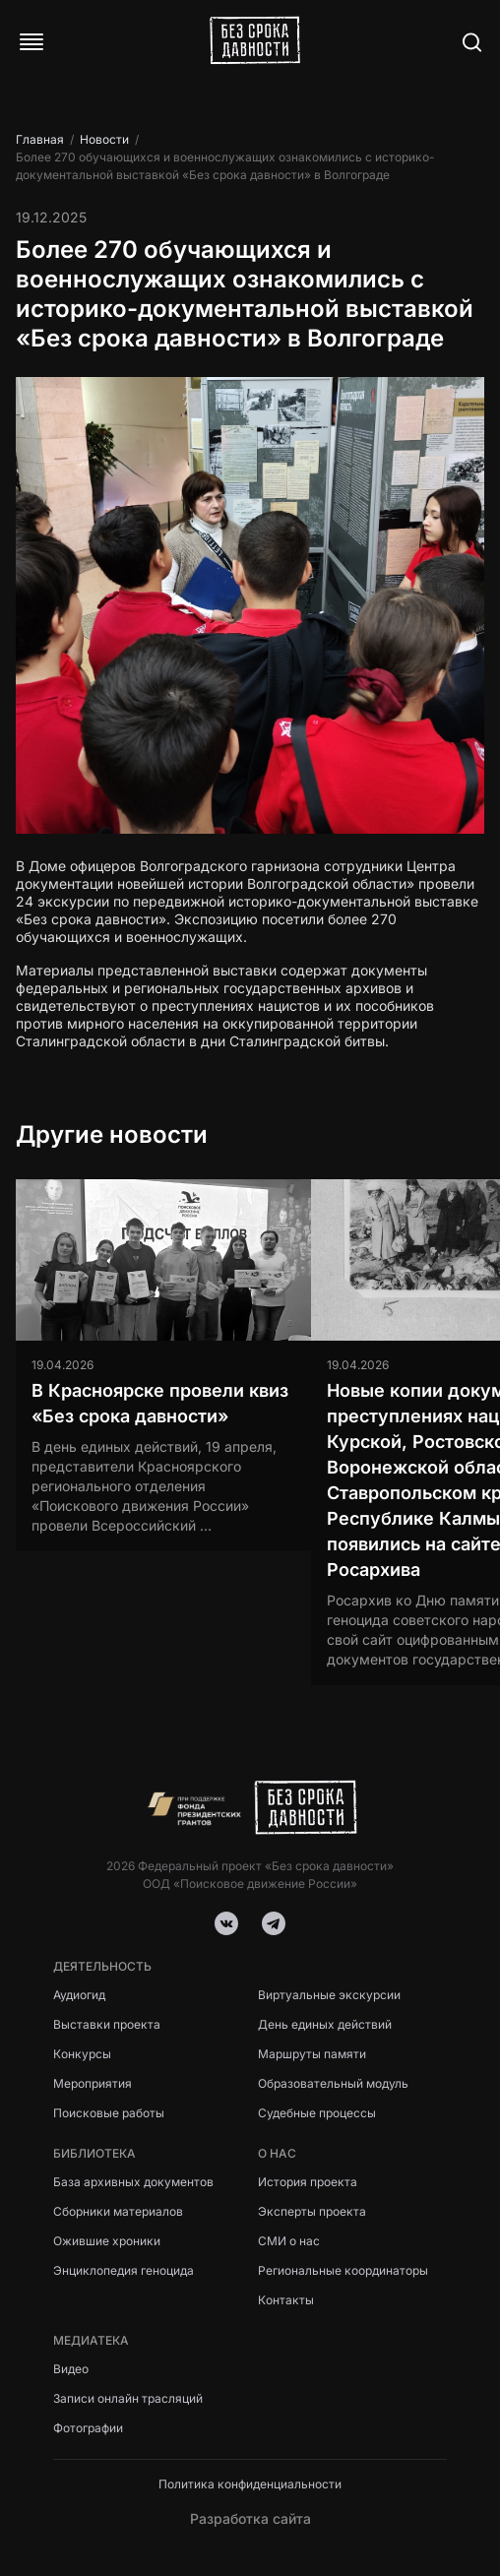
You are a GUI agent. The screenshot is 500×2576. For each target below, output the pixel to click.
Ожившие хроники (106, 2240)
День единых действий (325, 2024)
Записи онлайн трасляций (128, 2398)
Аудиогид (79, 1994)
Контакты (286, 2300)
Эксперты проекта (312, 2211)
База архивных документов (133, 2181)
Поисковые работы (108, 2112)
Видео (71, 2368)
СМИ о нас (289, 2240)
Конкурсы (82, 2053)
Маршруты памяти (312, 2053)
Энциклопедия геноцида (123, 2270)
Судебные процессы (317, 2112)
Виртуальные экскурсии (329, 1994)
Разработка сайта (250, 2518)
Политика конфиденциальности (250, 2484)
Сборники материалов (118, 2211)
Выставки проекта (106, 2024)
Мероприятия (92, 2083)
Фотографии (88, 2427)
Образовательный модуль (333, 2083)
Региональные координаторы (343, 2270)
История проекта (307, 2181)
